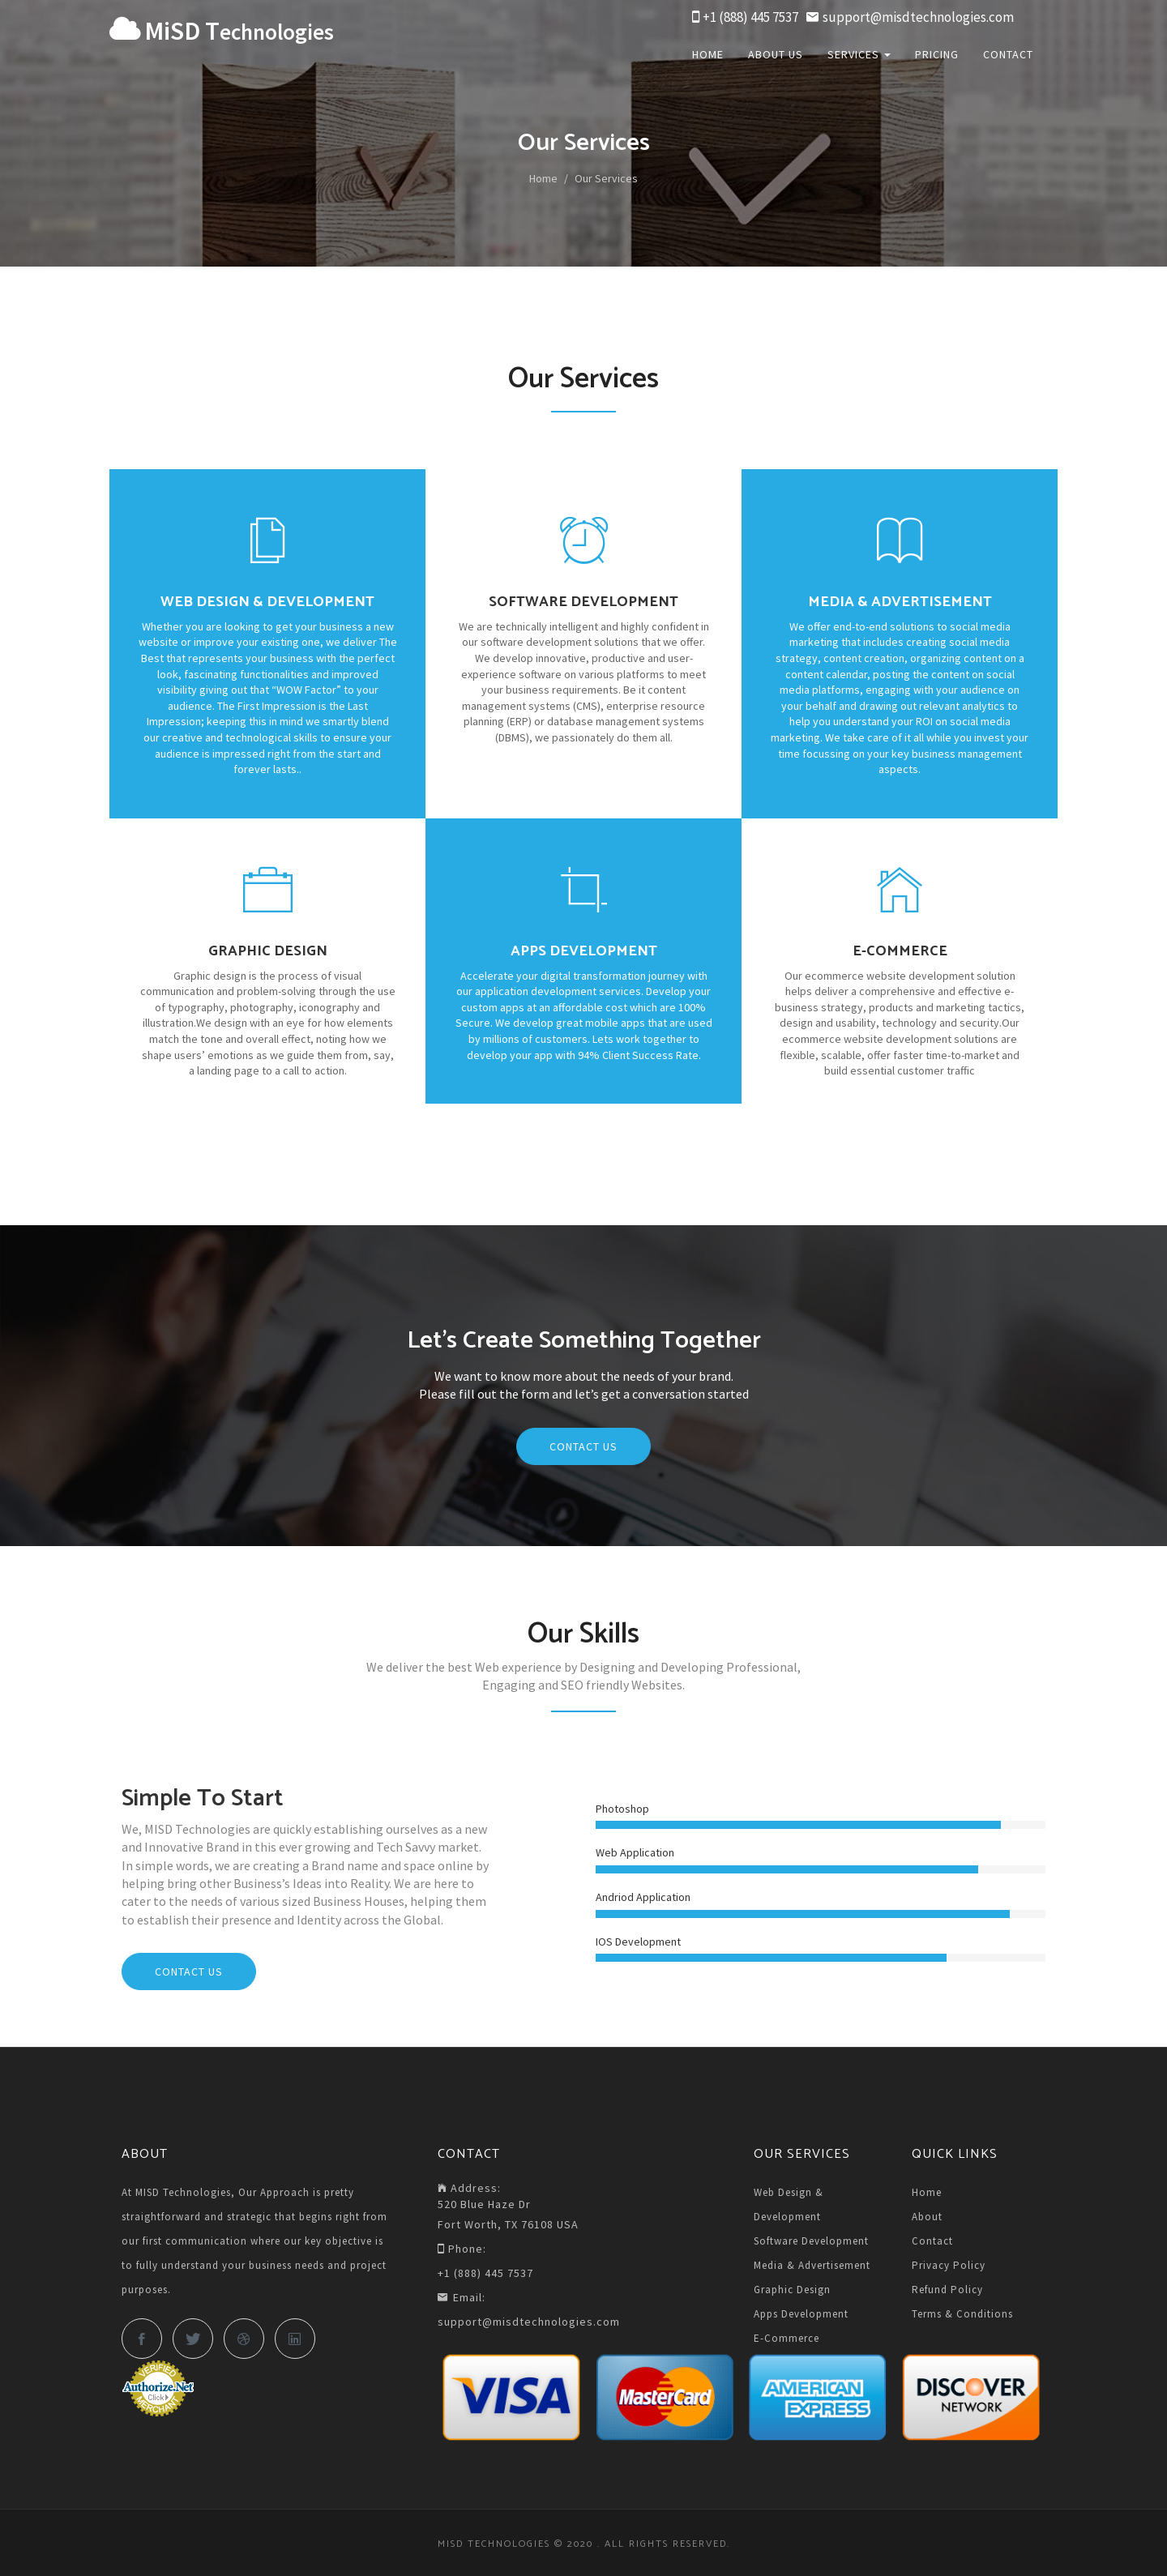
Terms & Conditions (962, 2314)
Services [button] (859, 54)
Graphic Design (792, 2289)
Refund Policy (947, 2289)
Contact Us (583, 1446)
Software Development (811, 2241)
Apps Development (801, 2314)
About (927, 2217)
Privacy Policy (948, 2265)
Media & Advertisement (812, 2265)
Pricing (937, 54)
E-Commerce (786, 2338)
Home (708, 54)
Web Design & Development (788, 2204)
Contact (1008, 54)
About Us (775, 54)
